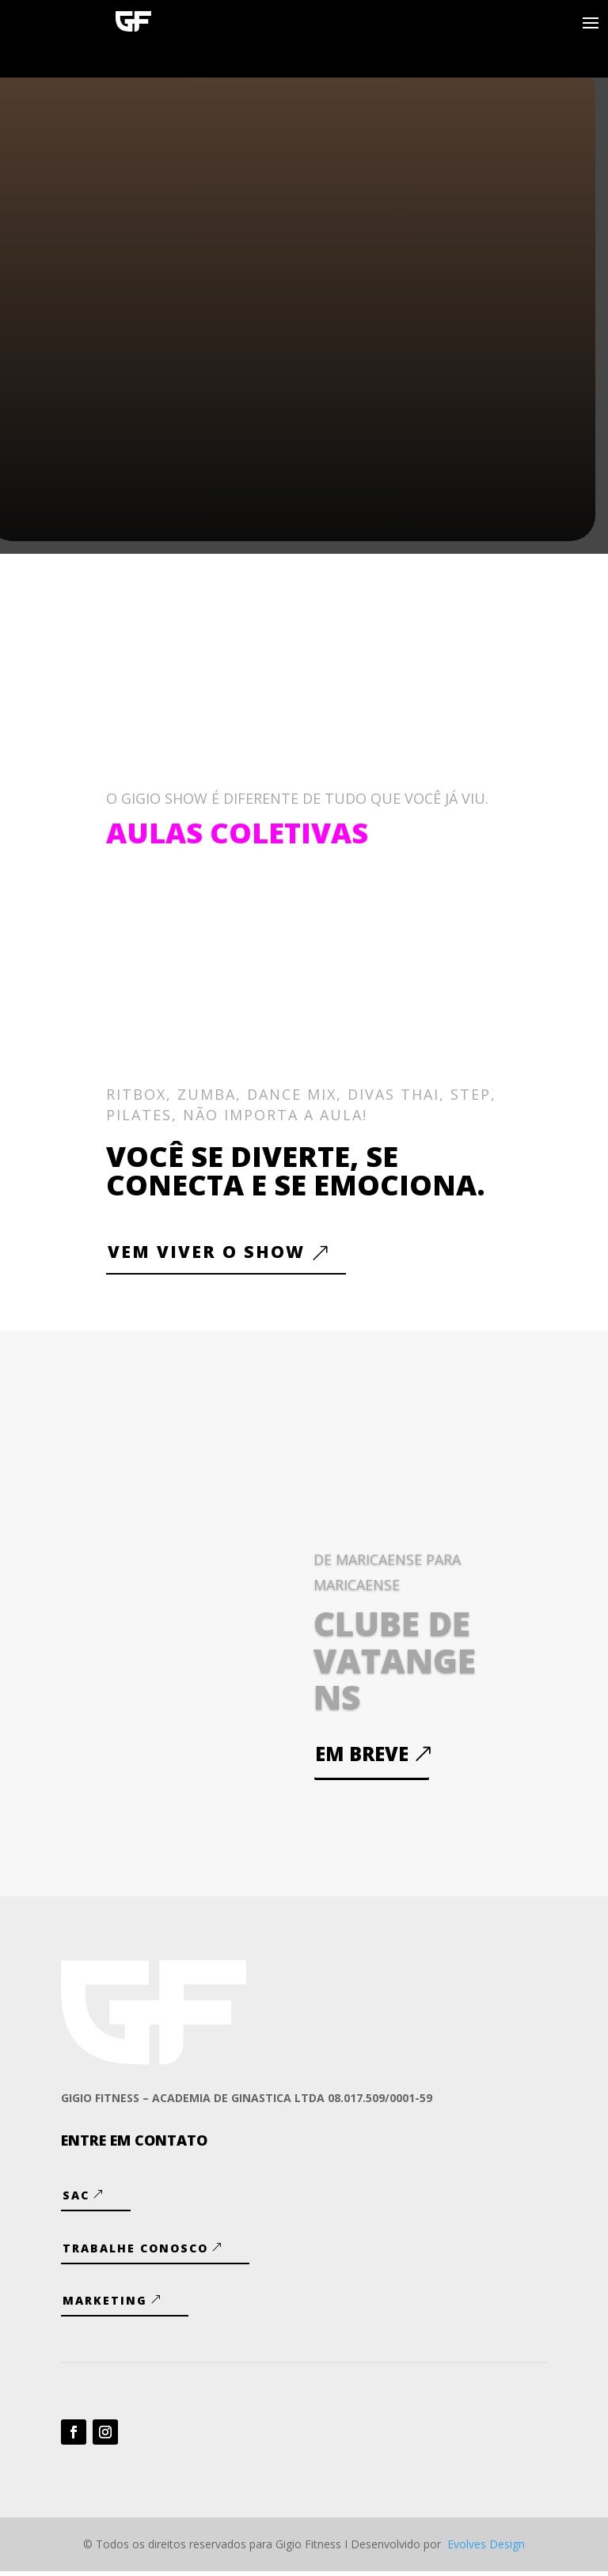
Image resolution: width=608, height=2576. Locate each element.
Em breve (361, 1758)
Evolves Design (486, 2548)
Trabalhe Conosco (135, 2252)
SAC (76, 2200)
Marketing (105, 2305)
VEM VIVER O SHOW (215, 1254)
